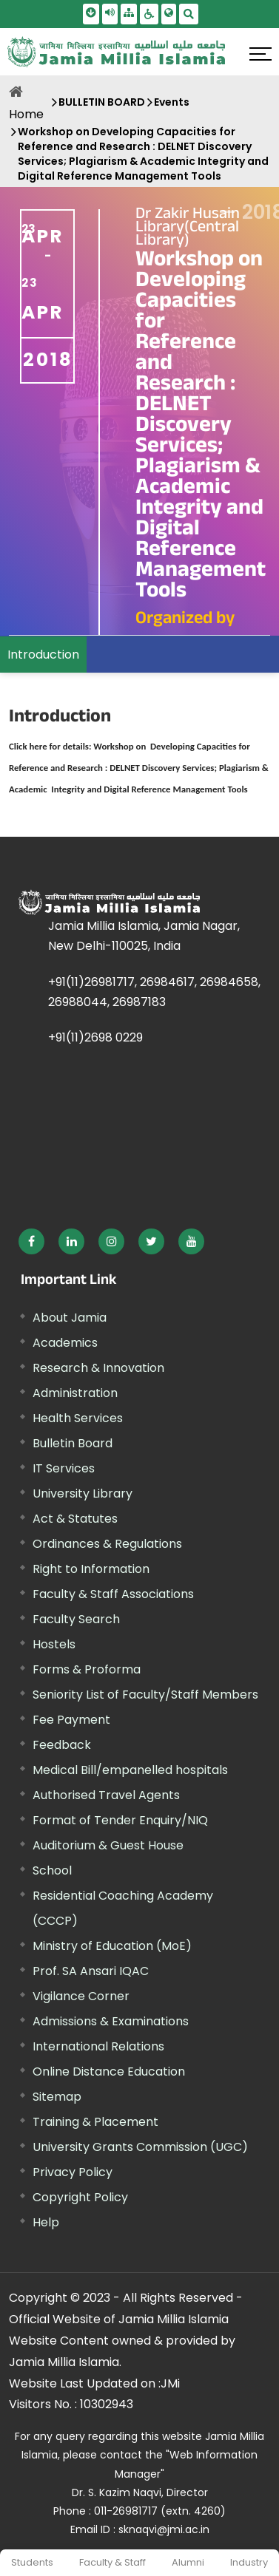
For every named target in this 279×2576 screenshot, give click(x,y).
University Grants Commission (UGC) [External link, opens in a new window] (140, 2146)
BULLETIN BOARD (101, 102)
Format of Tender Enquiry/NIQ (120, 1820)
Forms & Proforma (87, 1669)
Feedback (62, 1744)
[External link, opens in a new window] (139, 767)
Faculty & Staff (112, 2562)
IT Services (64, 1468)
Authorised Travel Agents (106, 1795)
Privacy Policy (72, 2172)
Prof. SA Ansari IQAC (91, 1970)
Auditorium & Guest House (108, 1845)
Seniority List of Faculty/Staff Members (145, 1694)
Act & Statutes (75, 1518)
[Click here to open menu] (260, 54)
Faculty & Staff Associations (113, 1594)
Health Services (78, 1418)
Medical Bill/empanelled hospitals (130, 1769)
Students (32, 2562)
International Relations (98, 2046)
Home (26, 114)
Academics (65, 1342)
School (52, 1870)
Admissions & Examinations (111, 2021)
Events (171, 102)
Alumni (188, 2562)
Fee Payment (71, 1719)
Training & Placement (95, 2121)
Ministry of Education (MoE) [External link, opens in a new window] (112, 1945)
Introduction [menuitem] (43, 654)
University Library (82, 1493)
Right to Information (91, 1568)
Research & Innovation (98, 1367)
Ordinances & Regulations (107, 1543)
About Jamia (70, 1317)
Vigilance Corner (81, 1996)
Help (46, 2222)
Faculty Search (76, 1619)
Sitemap (57, 2096)
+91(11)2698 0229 (95, 1037)
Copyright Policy (80, 2197)
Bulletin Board (72, 1443)
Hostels (54, 1644)
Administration (75, 1392)
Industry (249, 2562)
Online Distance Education (109, 2071)
